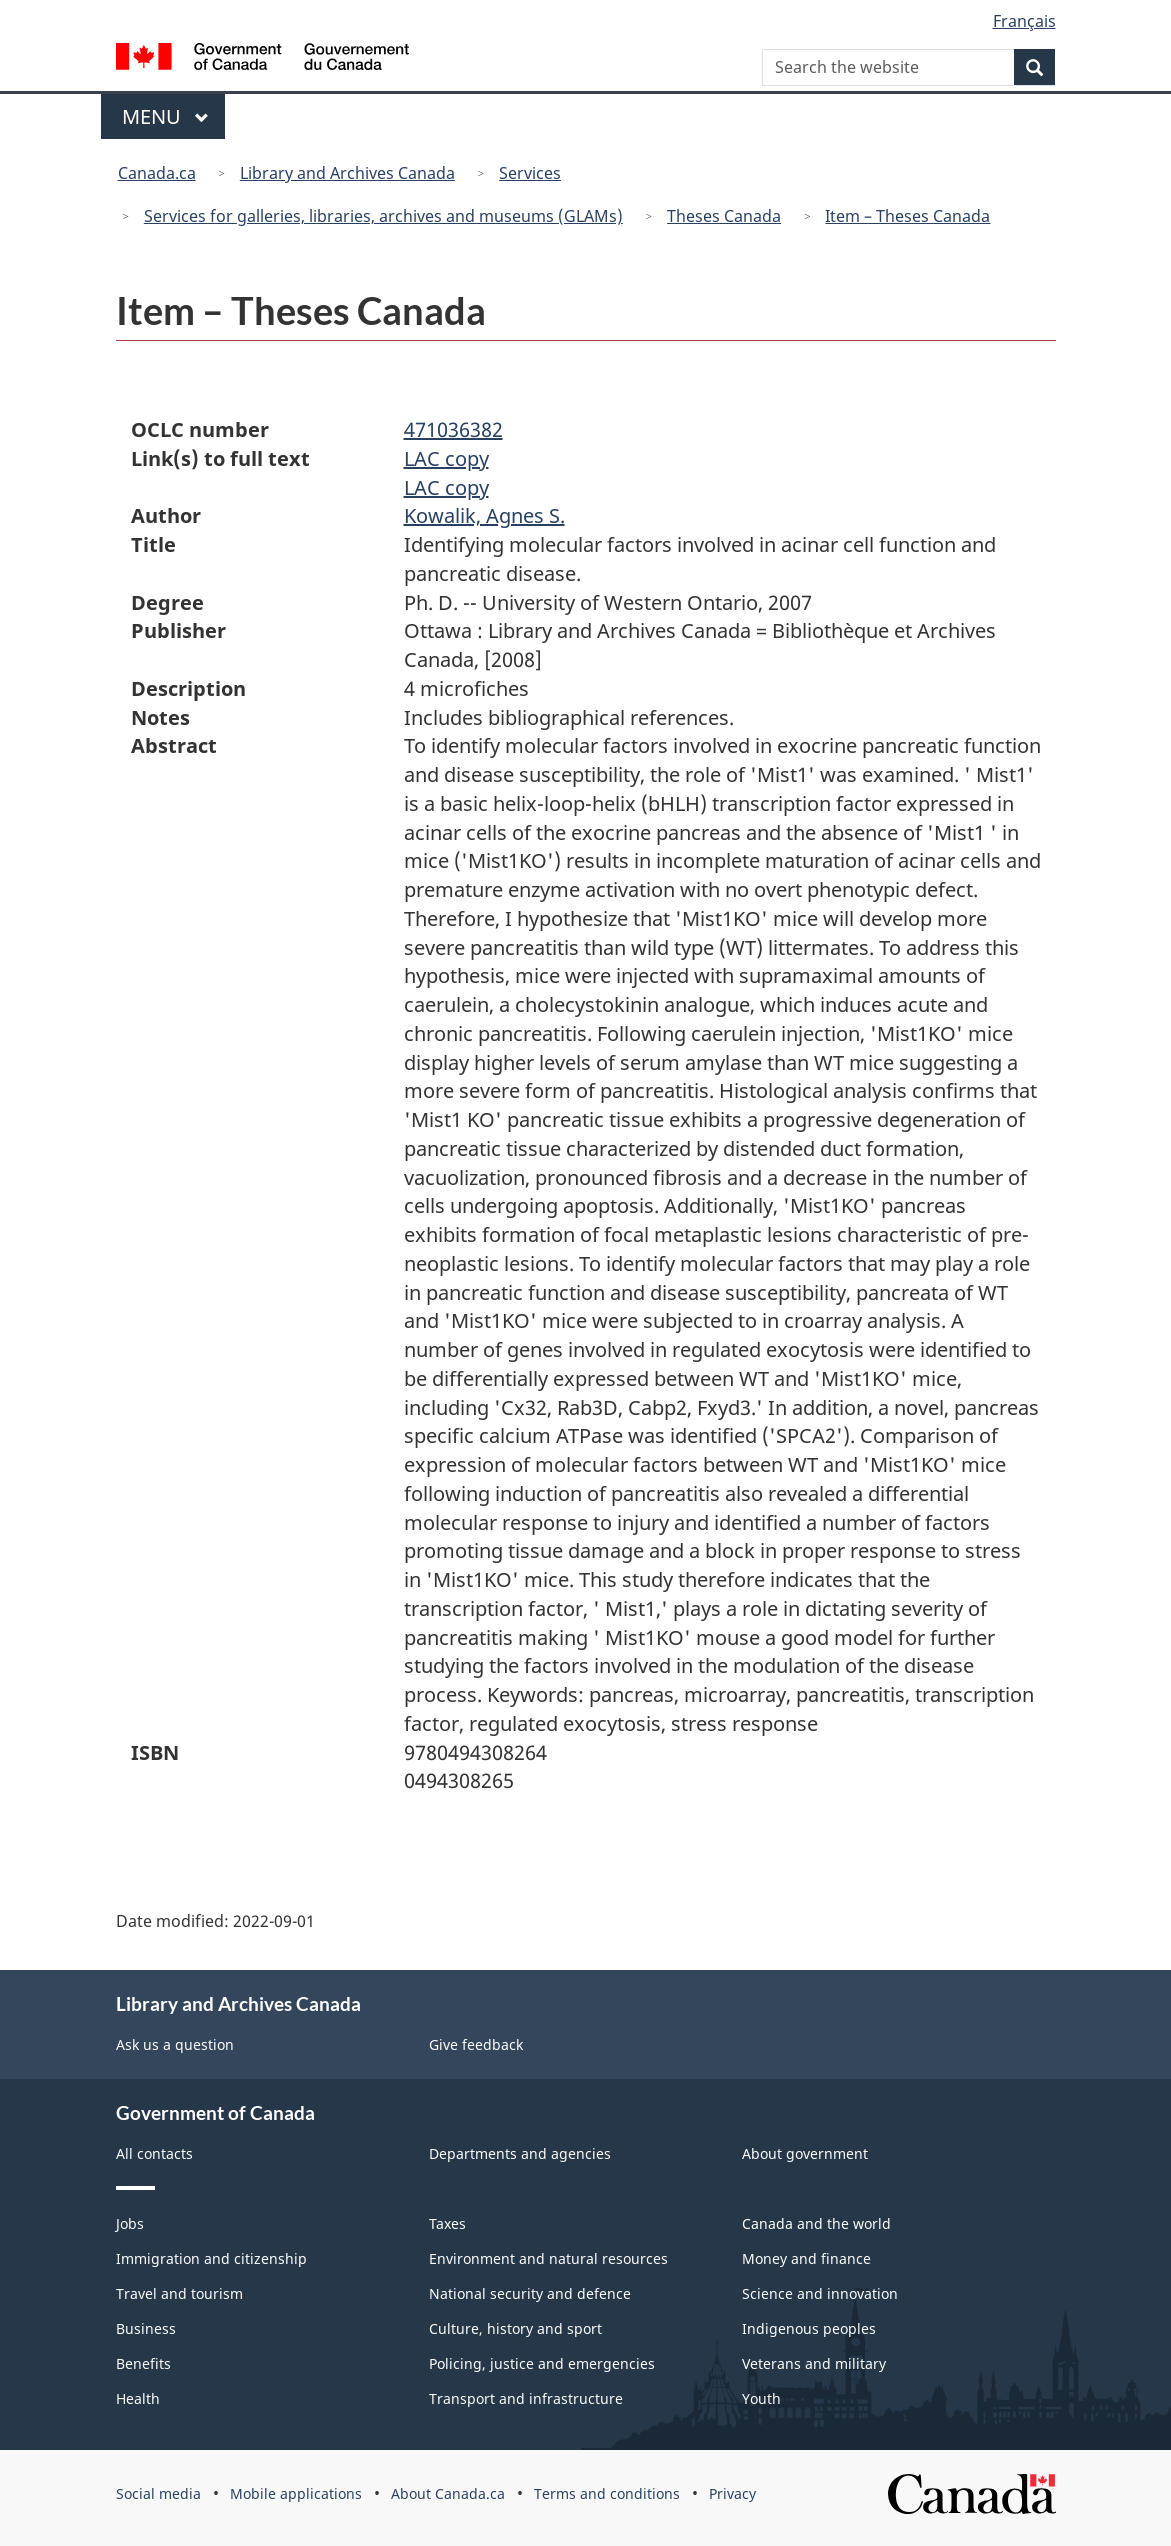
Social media (158, 2493)
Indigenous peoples (809, 2328)
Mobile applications (296, 2493)
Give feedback (476, 2044)
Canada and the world (816, 2223)
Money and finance (806, 2258)
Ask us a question (175, 2044)
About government (805, 2153)
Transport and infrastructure (526, 2398)
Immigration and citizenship (211, 2258)
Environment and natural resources (548, 2258)
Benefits (143, 2363)
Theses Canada (724, 216)
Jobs (130, 2223)
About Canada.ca (448, 2493)
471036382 (453, 429)
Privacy (732, 2493)
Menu (166, 116)
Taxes (447, 2223)
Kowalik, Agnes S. (484, 515)
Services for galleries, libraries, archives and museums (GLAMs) (383, 216)
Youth (761, 2398)
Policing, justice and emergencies (542, 2363)
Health (138, 2398)
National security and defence (530, 2293)
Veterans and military (814, 2363)
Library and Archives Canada (347, 173)
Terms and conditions (607, 2493)
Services (530, 173)
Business (146, 2328)
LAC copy (446, 458)
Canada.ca (157, 173)
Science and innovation (820, 2293)
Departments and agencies (520, 2153)
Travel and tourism (179, 2293)
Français (1024, 21)
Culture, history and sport (515, 2328)
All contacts (154, 2153)
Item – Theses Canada (907, 216)
